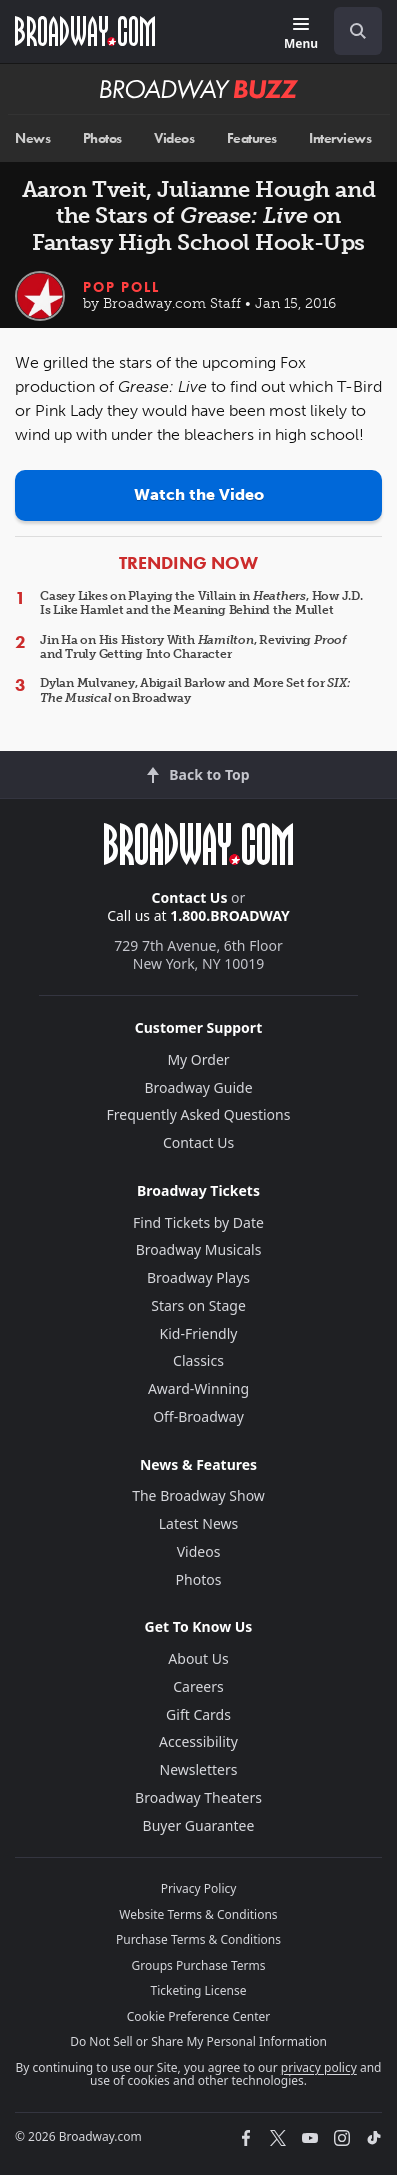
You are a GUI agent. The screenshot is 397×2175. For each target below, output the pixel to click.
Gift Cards (198, 1714)
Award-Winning (198, 1388)
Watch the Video (199, 494)
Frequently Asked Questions (199, 1114)
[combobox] (350, 31)
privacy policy (319, 2067)
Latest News (199, 1523)
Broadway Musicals (199, 1249)
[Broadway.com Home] (85, 31)
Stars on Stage (198, 1305)
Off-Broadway (198, 1416)
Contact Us (190, 897)
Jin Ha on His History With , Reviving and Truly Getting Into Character (193, 647)
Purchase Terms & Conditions (198, 1939)
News (32, 138)
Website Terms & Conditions (198, 1914)
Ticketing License (199, 1990)
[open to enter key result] (358, 31)
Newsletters (199, 1769)
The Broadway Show (198, 1495)
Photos (102, 138)
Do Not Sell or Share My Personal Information (198, 2041)
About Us (198, 1658)
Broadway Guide (198, 1087)
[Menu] (301, 34)
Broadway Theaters (198, 1797)
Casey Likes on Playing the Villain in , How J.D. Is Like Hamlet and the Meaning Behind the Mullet (201, 603)
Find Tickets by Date (198, 1222)
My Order (198, 1059)
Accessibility (198, 1741)
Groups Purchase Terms (199, 1965)
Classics (198, 1360)
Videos (174, 138)
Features (252, 138)
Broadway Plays (198, 1277)
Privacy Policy (199, 1888)
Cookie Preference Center (199, 2016)
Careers (198, 1686)
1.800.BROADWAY (230, 915)
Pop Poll (121, 287)
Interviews (340, 138)
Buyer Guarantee (199, 1825)
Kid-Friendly (199, 1333)
